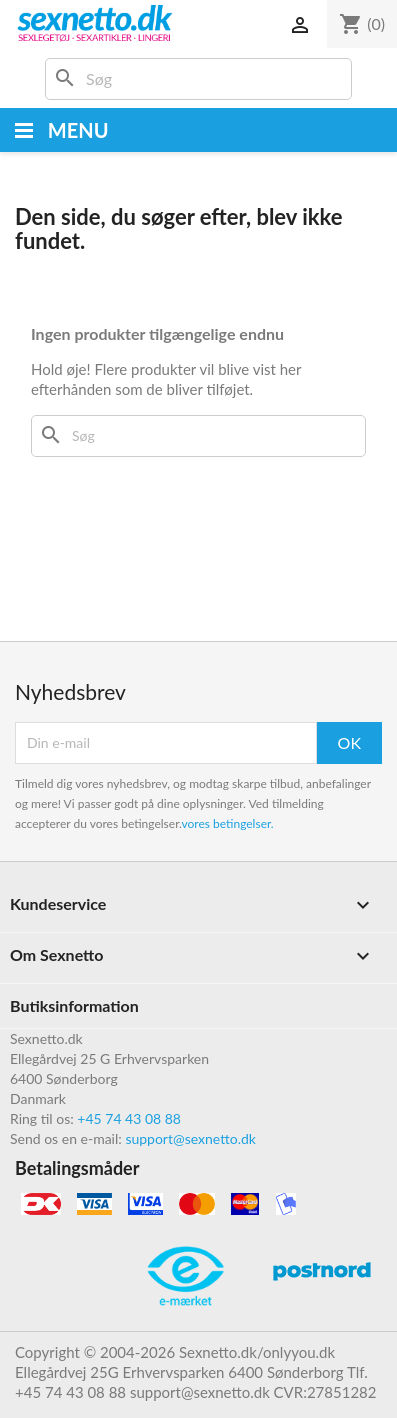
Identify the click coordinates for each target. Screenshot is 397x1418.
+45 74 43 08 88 (129, 1118)
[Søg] (198, 79)
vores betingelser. (227, 823)
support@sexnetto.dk (190, 1138)
